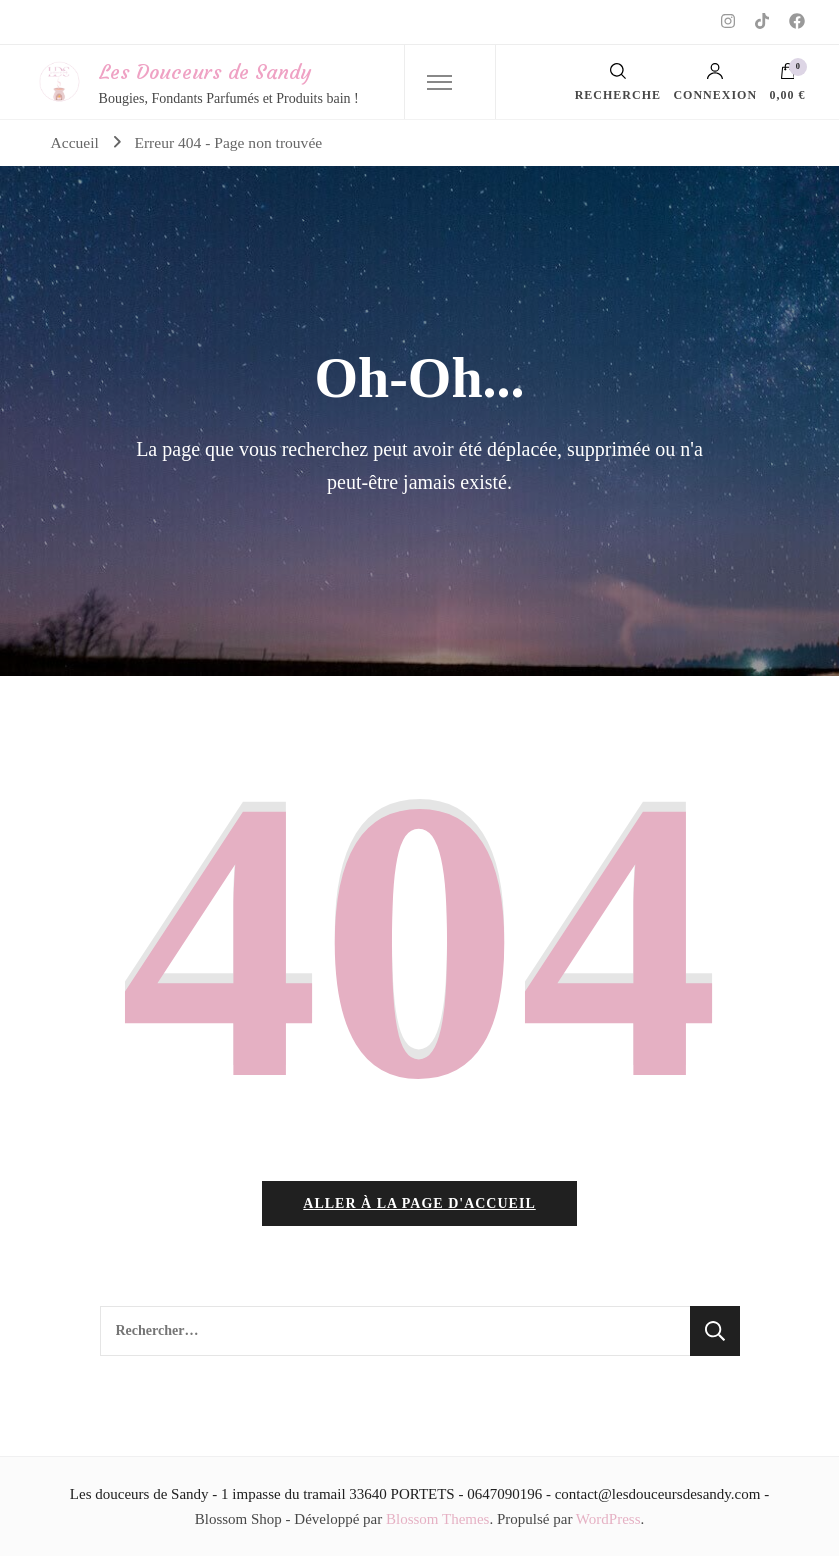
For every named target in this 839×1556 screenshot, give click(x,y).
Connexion (715, 82)
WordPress (608, 1519)
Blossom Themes (437, 1519)
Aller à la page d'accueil (419, 1203)
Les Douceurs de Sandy (205, 71)
